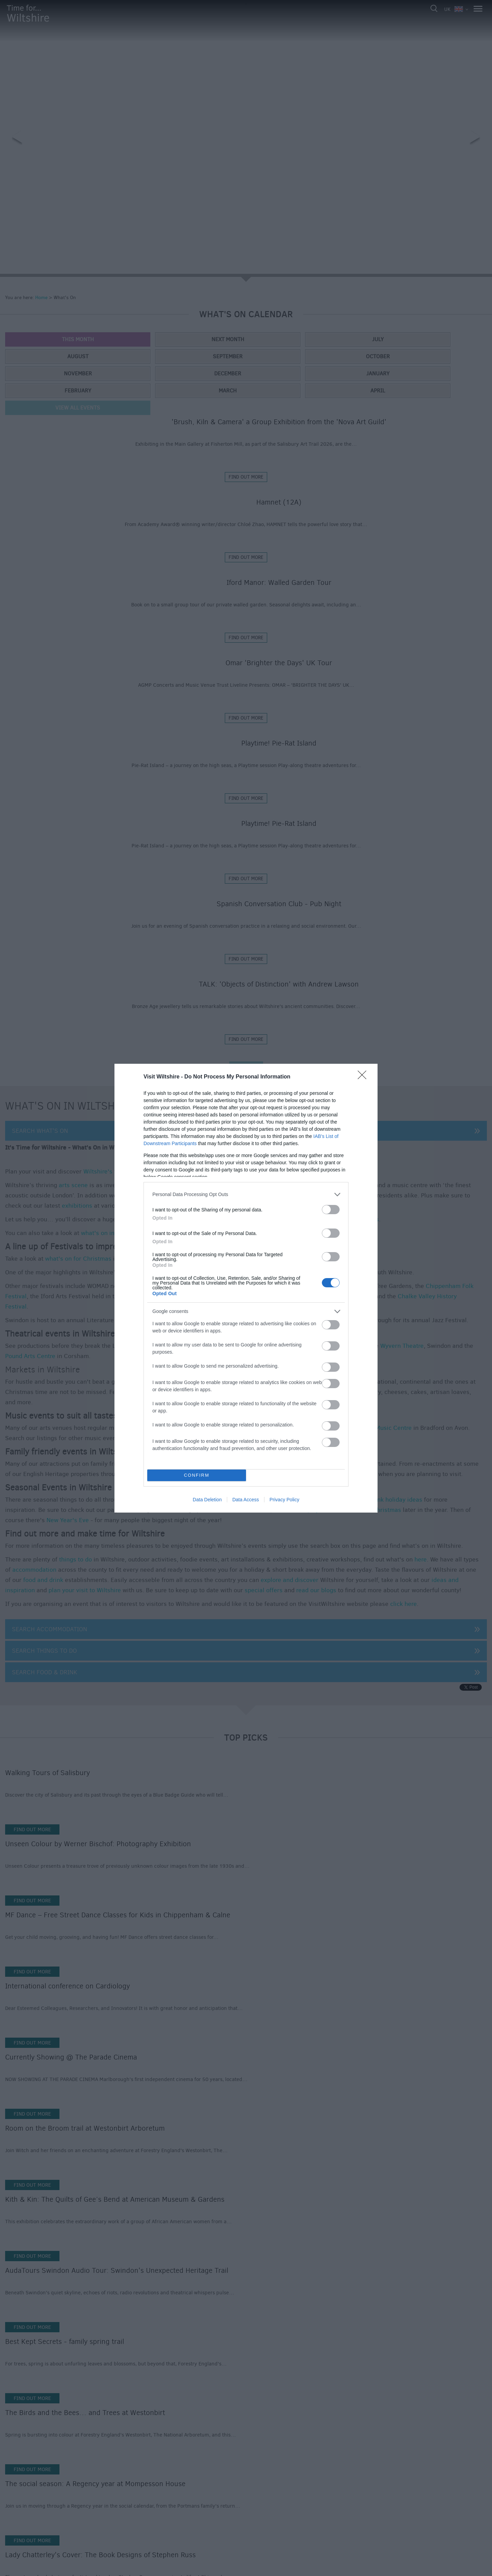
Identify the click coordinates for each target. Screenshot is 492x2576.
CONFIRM (196, 1475)
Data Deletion (207, 1499)
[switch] (331, 1209)
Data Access (245, 1499)
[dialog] (246, 1288)
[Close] (364, 1077)
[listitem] (246, 1194)
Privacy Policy (284, 1499)
